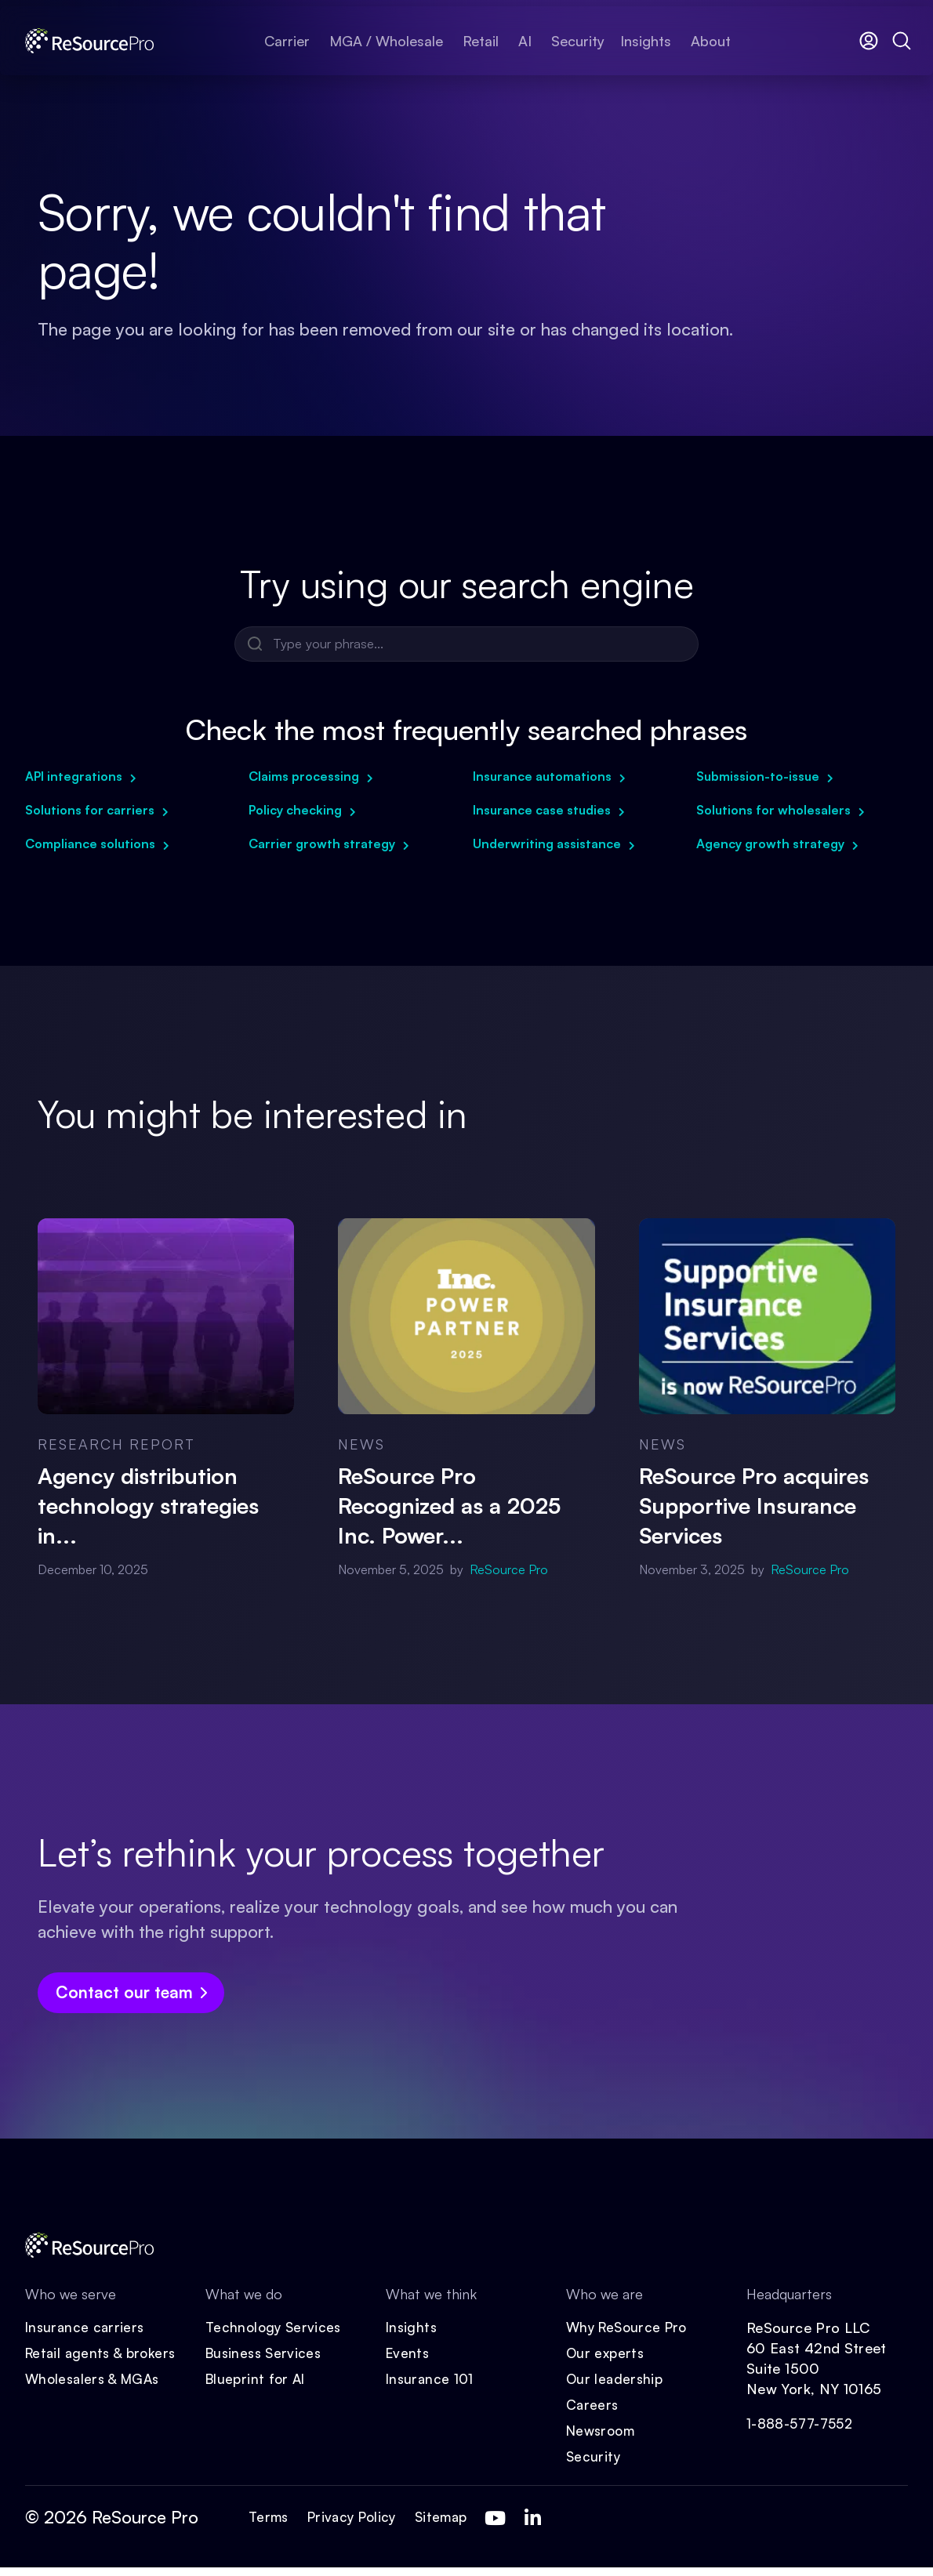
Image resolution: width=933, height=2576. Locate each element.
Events (408, 2358)
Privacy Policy (357, 2525)
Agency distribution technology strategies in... (148, 1506)
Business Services (265, 2358)
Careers (593, 2411)
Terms (270, 2525)
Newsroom (603, 2438)
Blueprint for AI (257, 2384)
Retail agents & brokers (104, 2358)
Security (594, 2464)
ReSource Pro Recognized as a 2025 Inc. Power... (449, 1506)
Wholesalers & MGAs (95, 2384)
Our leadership (616, 2384)
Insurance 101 (431, 2384)
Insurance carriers (86, 2331)
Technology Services (275, 2331)
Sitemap (452, 2525)
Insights (412, 2331)
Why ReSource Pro (630, 2331)
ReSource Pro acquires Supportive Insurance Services (754, 1506)
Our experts (606, 2358)
